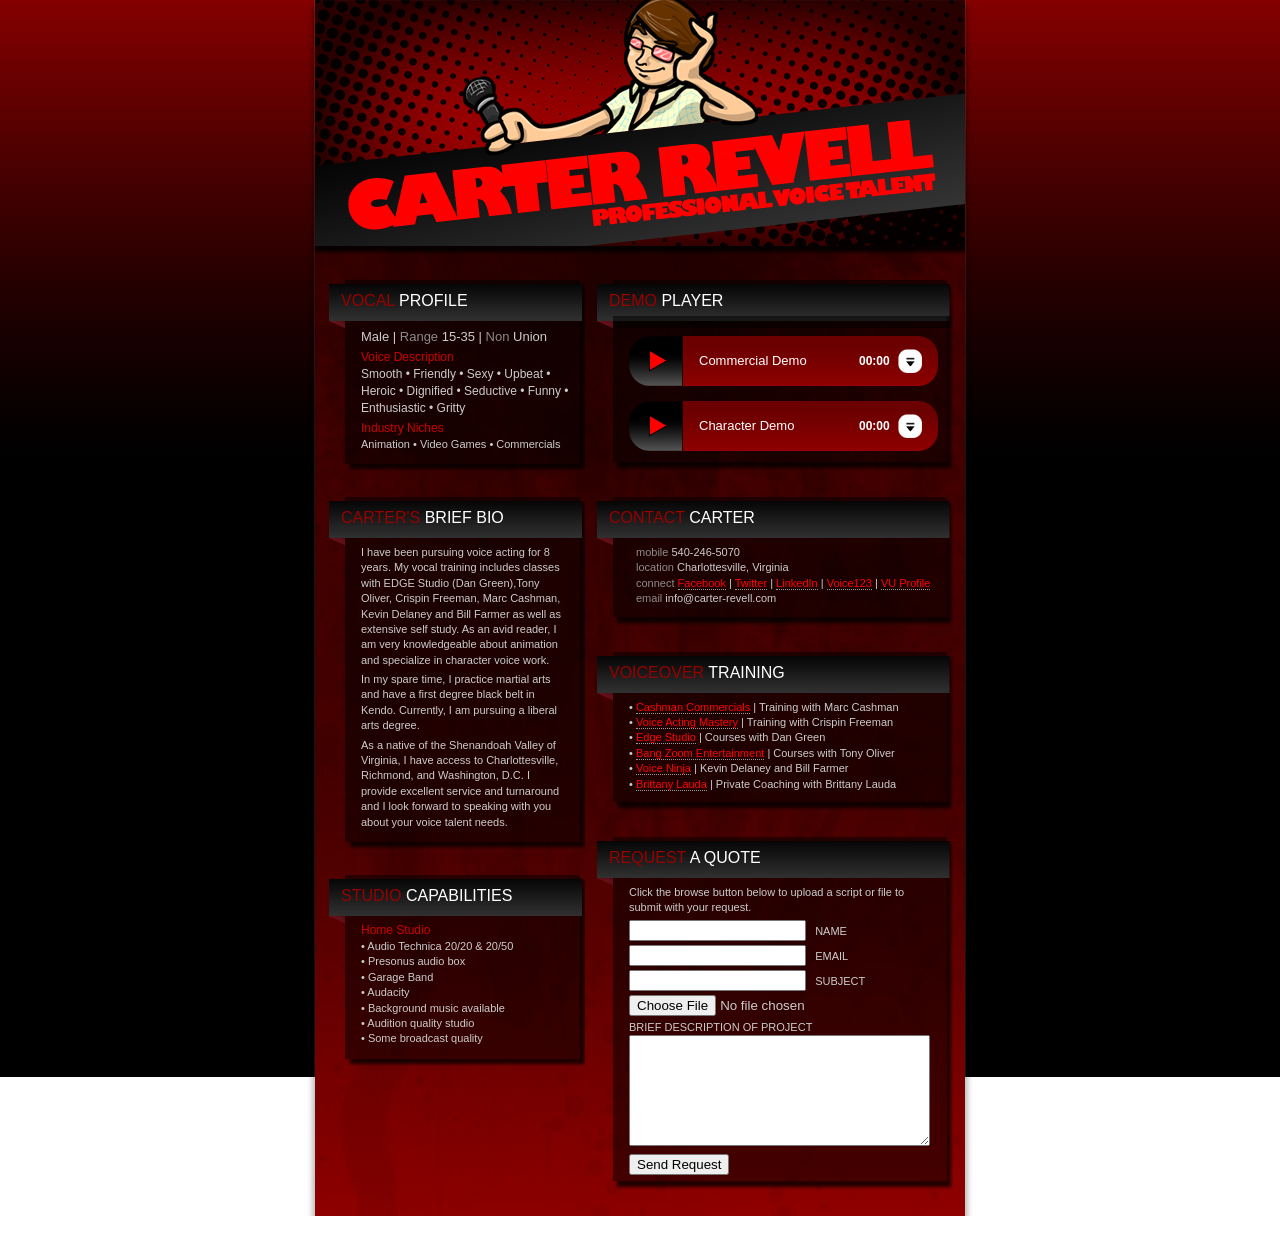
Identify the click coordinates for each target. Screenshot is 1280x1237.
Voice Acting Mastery (687, 722)
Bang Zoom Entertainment (700, 753)
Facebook (702, 583)
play (655, 361)
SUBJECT (835, 981)
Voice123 (849, 583)
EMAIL (827, 956)
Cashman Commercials (693, 707)
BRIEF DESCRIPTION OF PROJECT (720, 1027)
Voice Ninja (663, 768)
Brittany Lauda (671, 784)
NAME (826, 931)
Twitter (751, 583)
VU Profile (906, 583)
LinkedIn (797, 583)
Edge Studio (666, 737)
